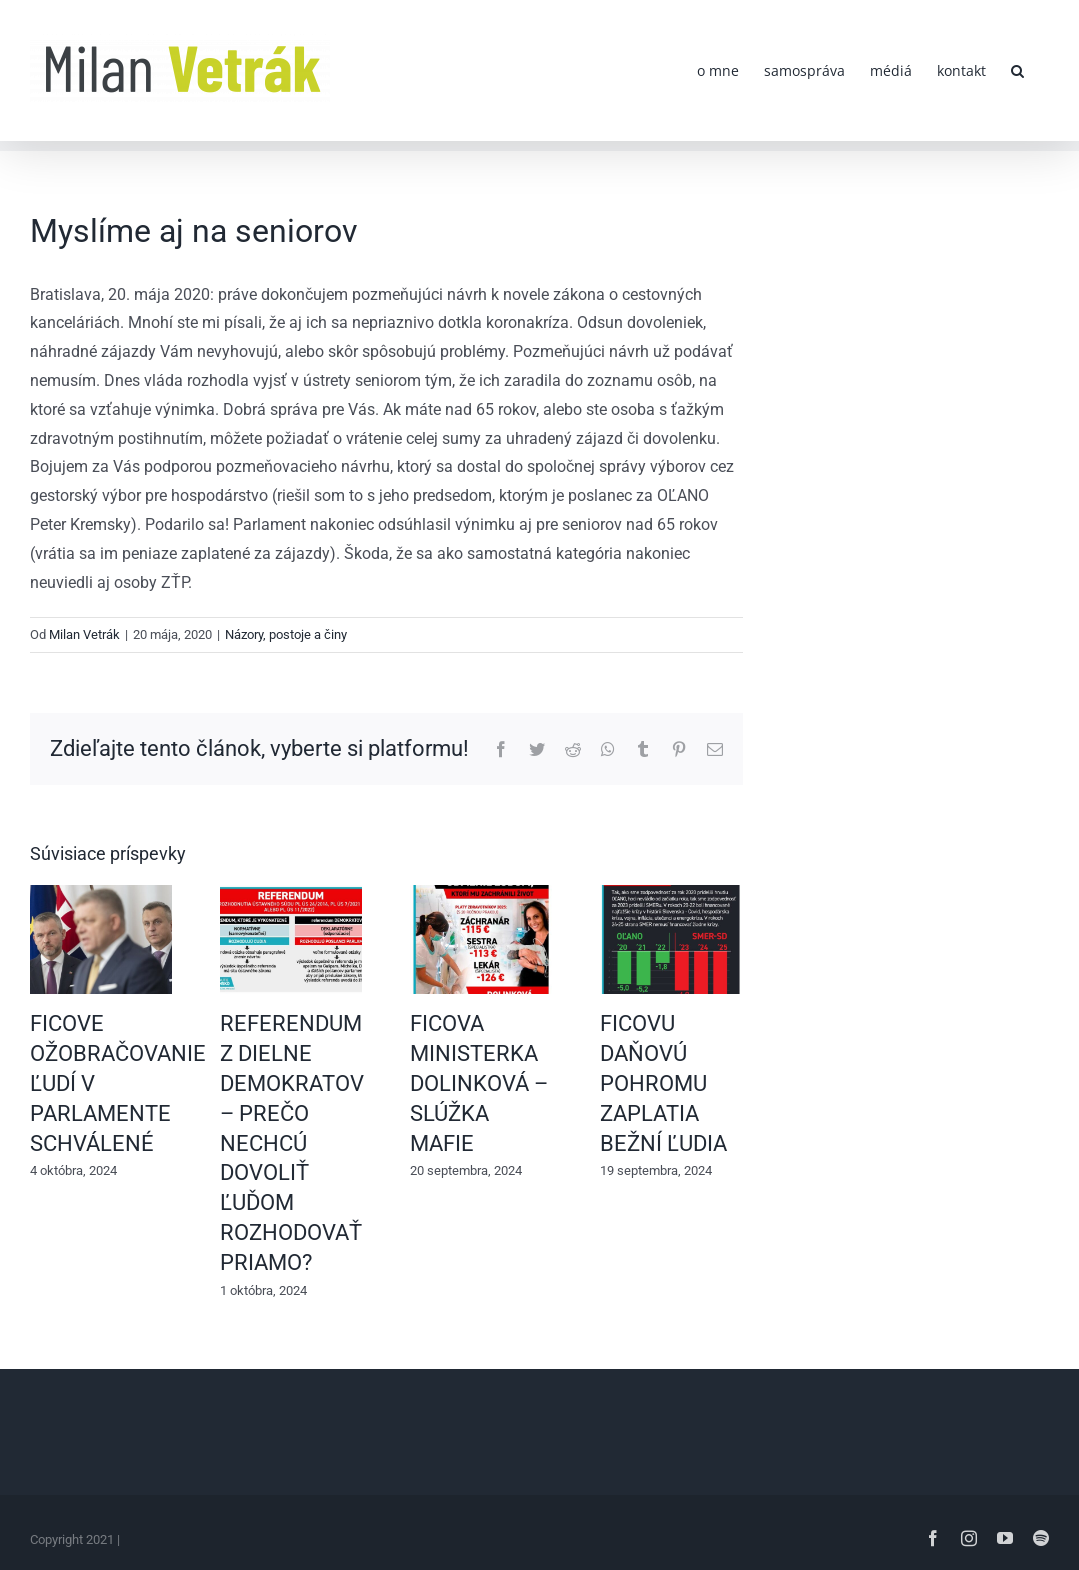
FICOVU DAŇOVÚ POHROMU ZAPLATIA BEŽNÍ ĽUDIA (663, 1083)
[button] (1017, 70)
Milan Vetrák (84, 634)
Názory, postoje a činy (286, 634)
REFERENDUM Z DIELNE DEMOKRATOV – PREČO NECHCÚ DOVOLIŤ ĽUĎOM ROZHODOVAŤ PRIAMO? (292, 1143)
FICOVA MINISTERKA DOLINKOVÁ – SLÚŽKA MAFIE (479, 1083)
